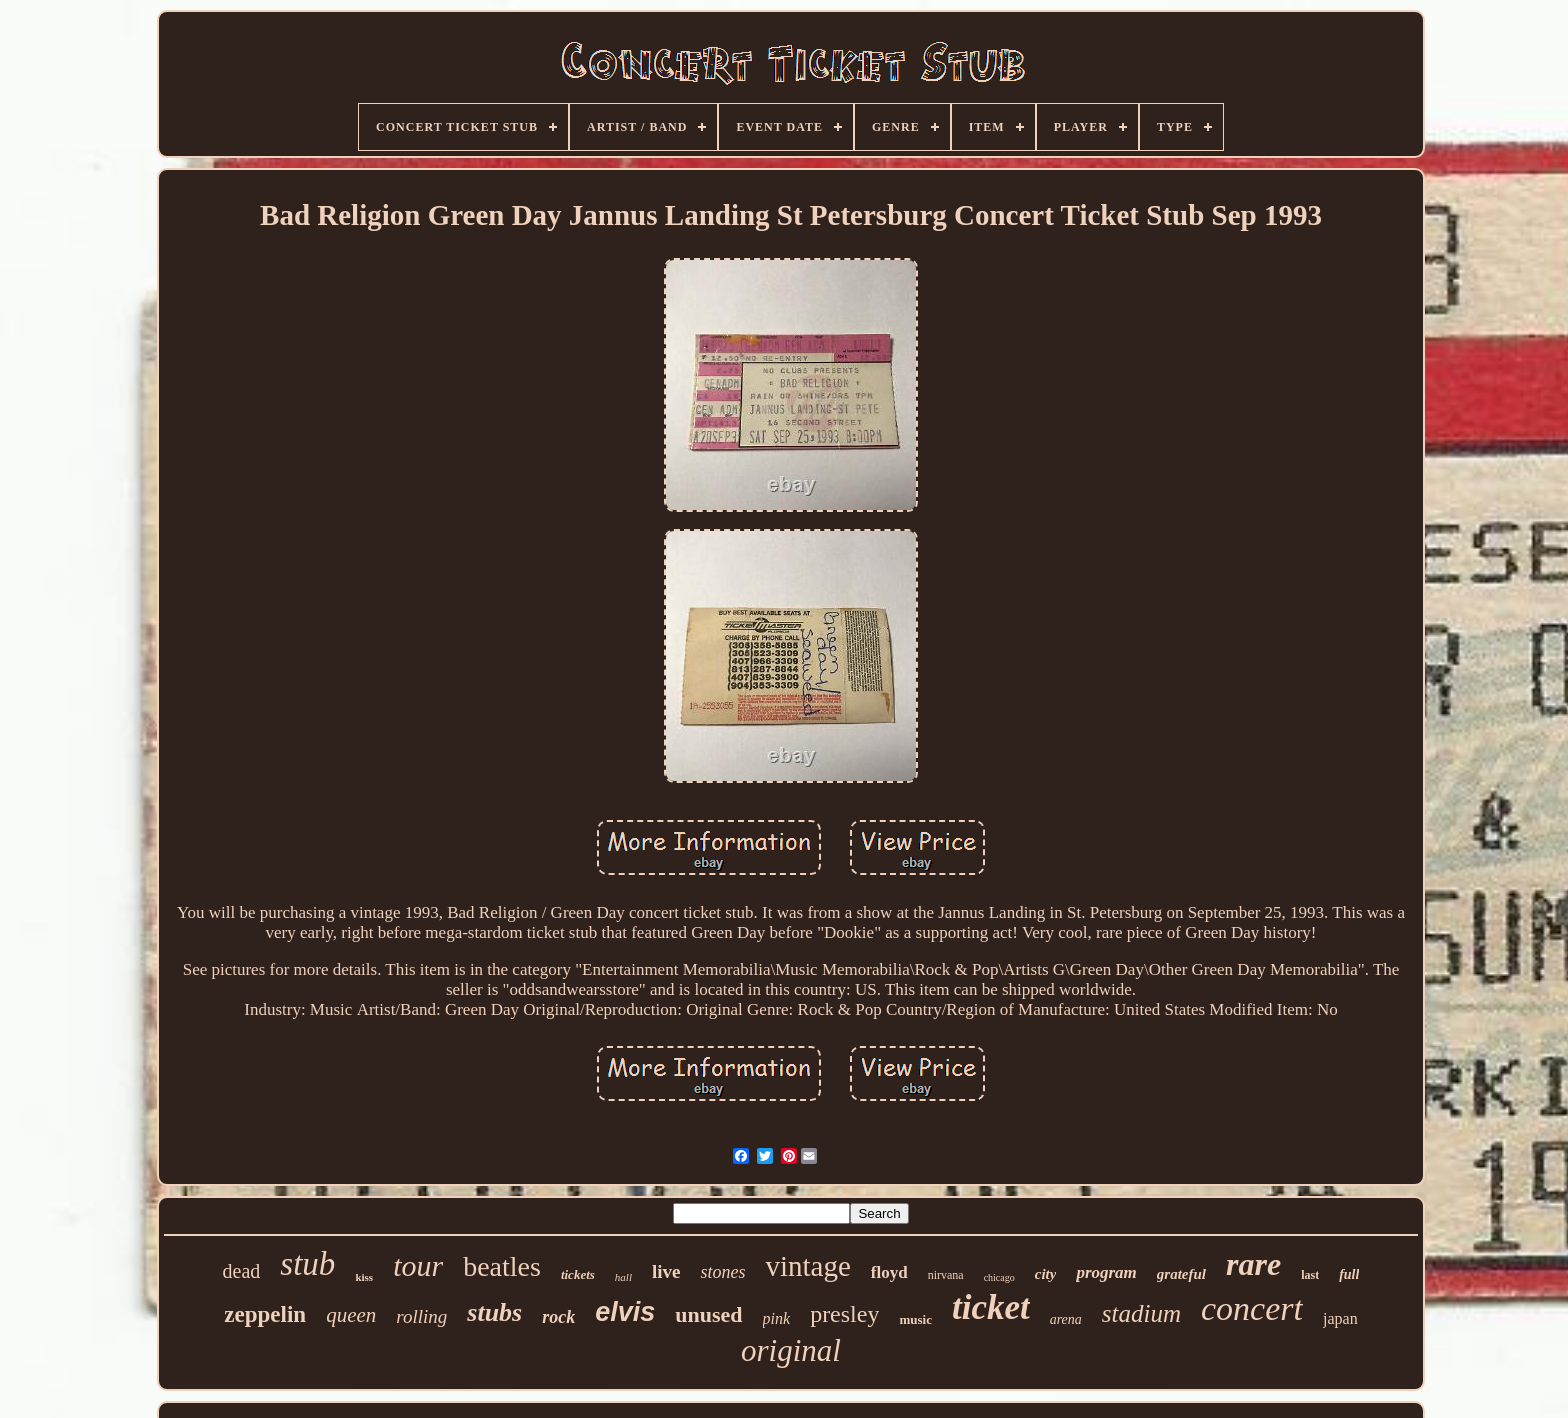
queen (351, 1315)
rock (558, 1317)
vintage (807, 1266)
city (1046, 1274)
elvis (625, 1312)
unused (708, 1314)
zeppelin (265, 1314)
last (1310, 1275)
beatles (502, 1266)
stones (722, 1272)
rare (1253, 1264)
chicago (999, 1277)
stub (307, 1264)
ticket (991, 1307)
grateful (1181, 1274)
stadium (1141, 1313)
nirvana (946, 1275)
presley (844, 1314)
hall (623, 1277)
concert (1252, 1308)
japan (1340, 1318)
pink (777, 1318)
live (666, 1271)
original (791, 1350)
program (1106, 1272)
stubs (494, 1312)
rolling (421, 1316)
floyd (889, 1272)
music (915, 1319)
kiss (364, 1277)
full (1349, 1274)
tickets (578, 1274)
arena (1066, 1319)
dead (242, 1271)
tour (418, 1265)
